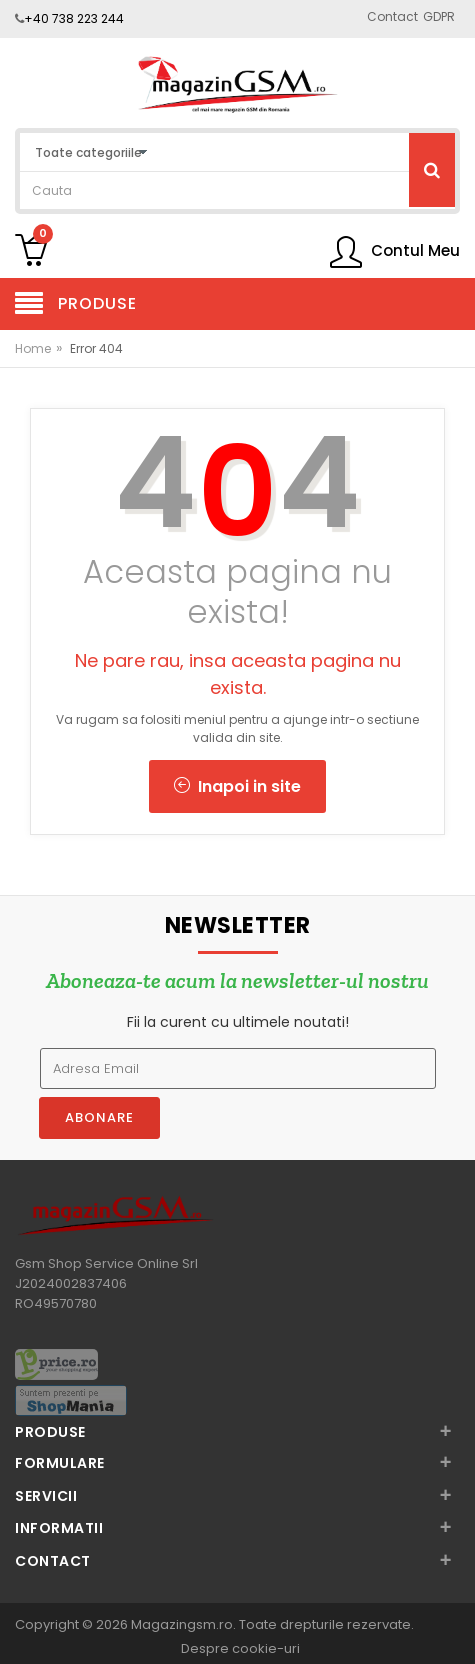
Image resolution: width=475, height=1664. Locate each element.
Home (33, 348)
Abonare (99, 1117)
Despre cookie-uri (240, 1648)
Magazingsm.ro (182, 1624)
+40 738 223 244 (74, 18)
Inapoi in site (237, 786)
